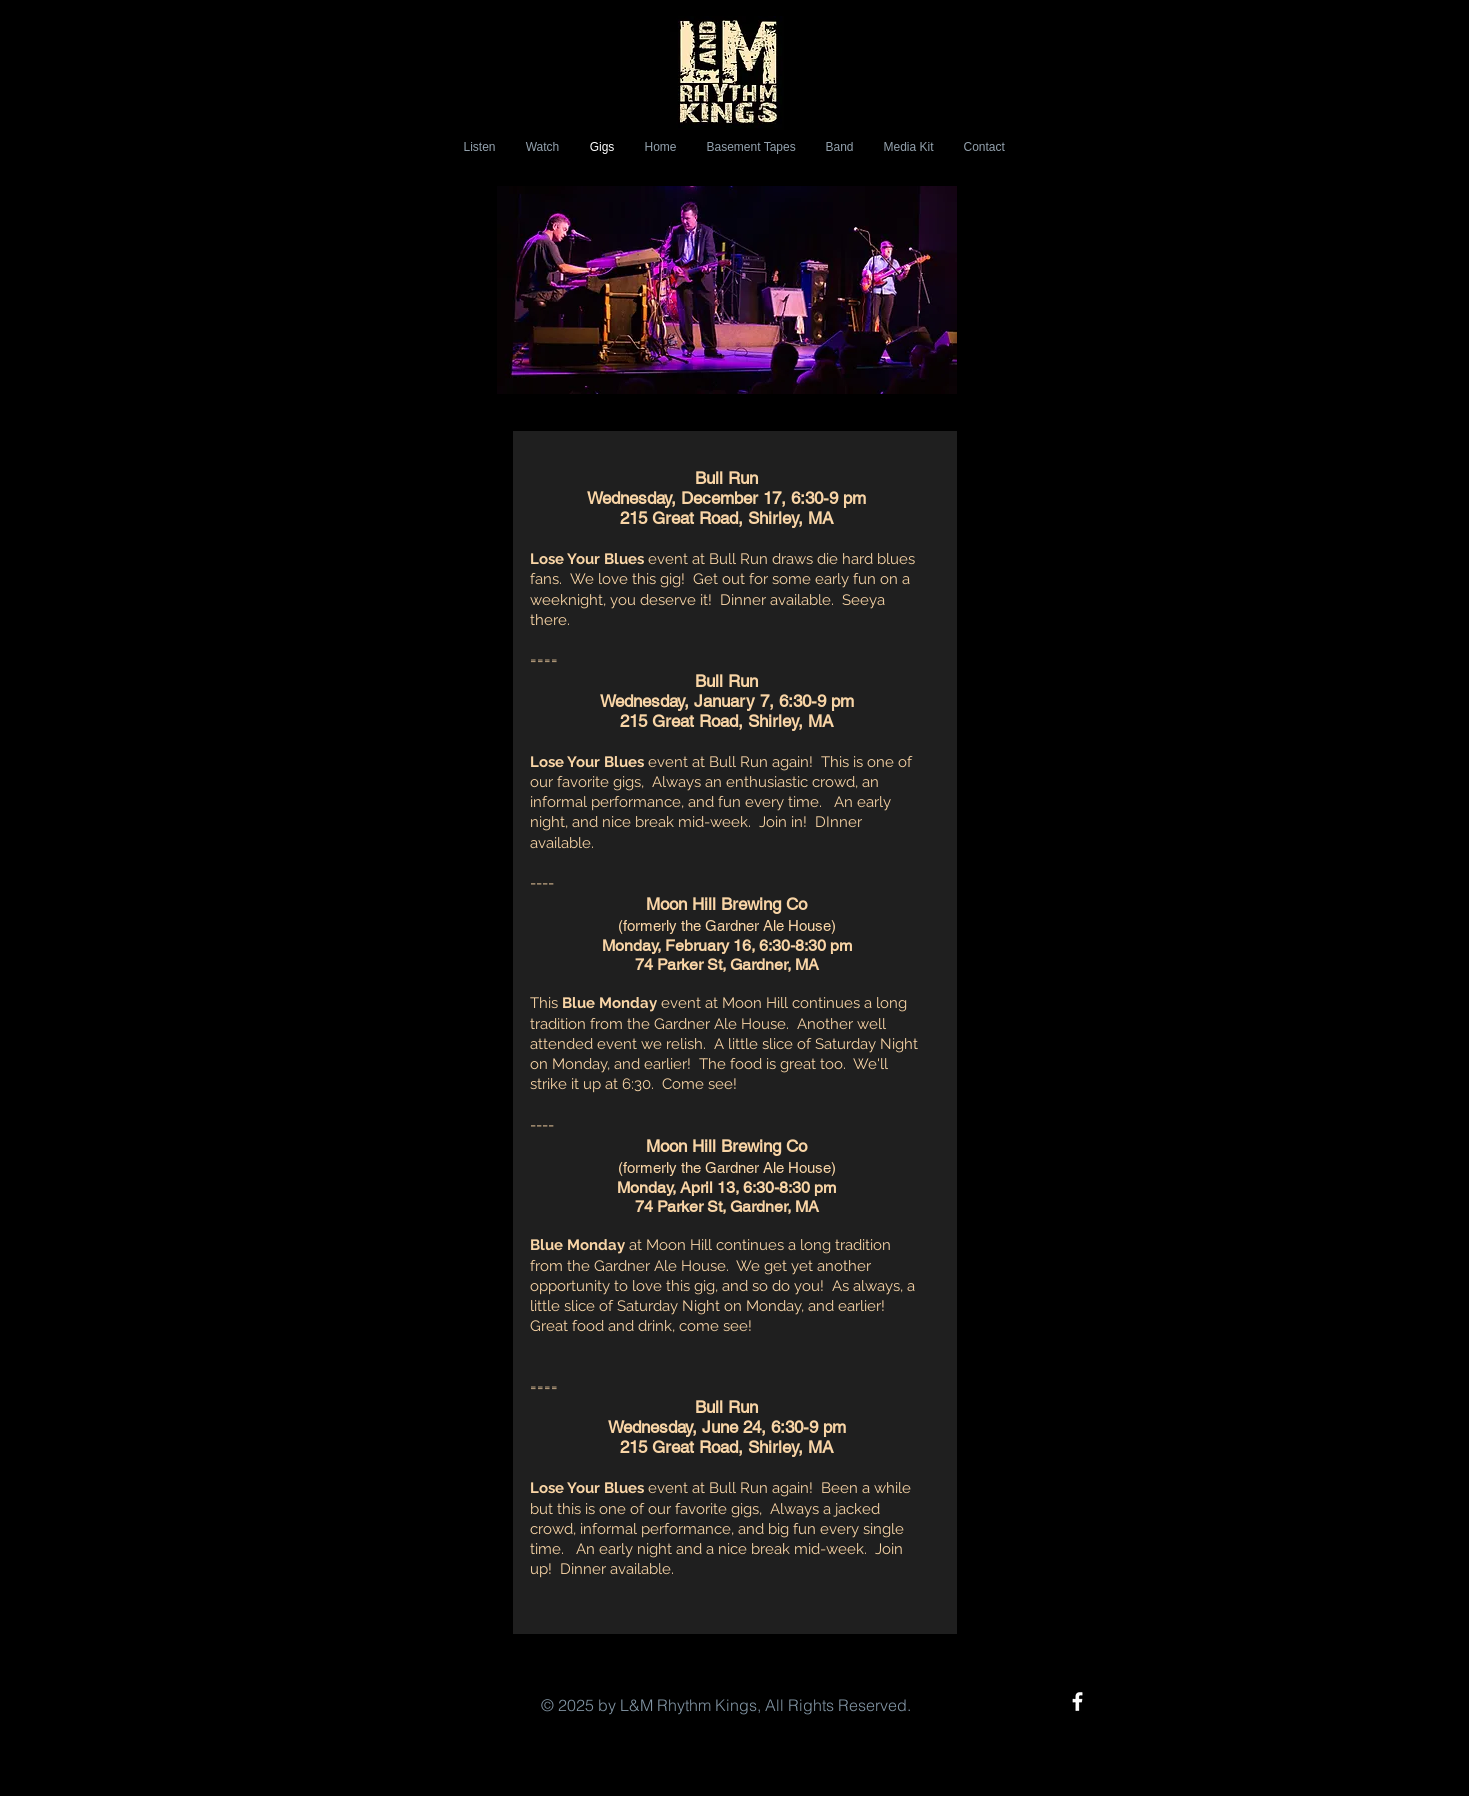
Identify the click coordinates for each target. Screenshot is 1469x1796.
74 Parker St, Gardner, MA (727, 964)
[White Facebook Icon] (1077, 1701)
